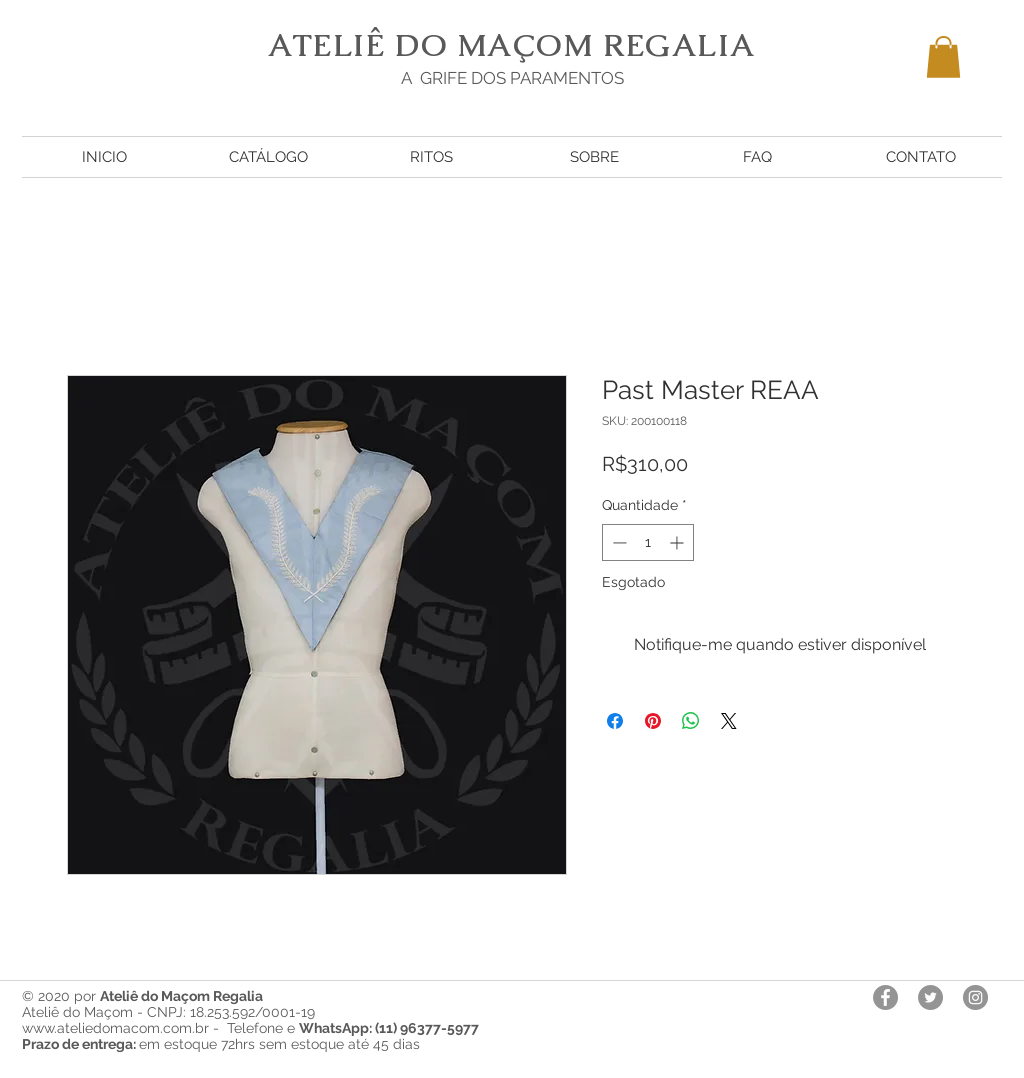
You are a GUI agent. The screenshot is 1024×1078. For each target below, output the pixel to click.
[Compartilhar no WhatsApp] (691, 721)
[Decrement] (617, 542)
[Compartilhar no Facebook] (615, 721)
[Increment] (678, 542)
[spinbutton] (648, 542)
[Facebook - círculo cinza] (885, 997)
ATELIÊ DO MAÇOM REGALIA (512, 45)
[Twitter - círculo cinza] (930, 997)
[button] (943, 57)
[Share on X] (729, 721)
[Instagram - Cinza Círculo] (975, 997)
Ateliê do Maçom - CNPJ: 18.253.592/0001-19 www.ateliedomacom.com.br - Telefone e (250, 1020)
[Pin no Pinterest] (653, 721)
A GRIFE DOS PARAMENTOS (512, 78)
